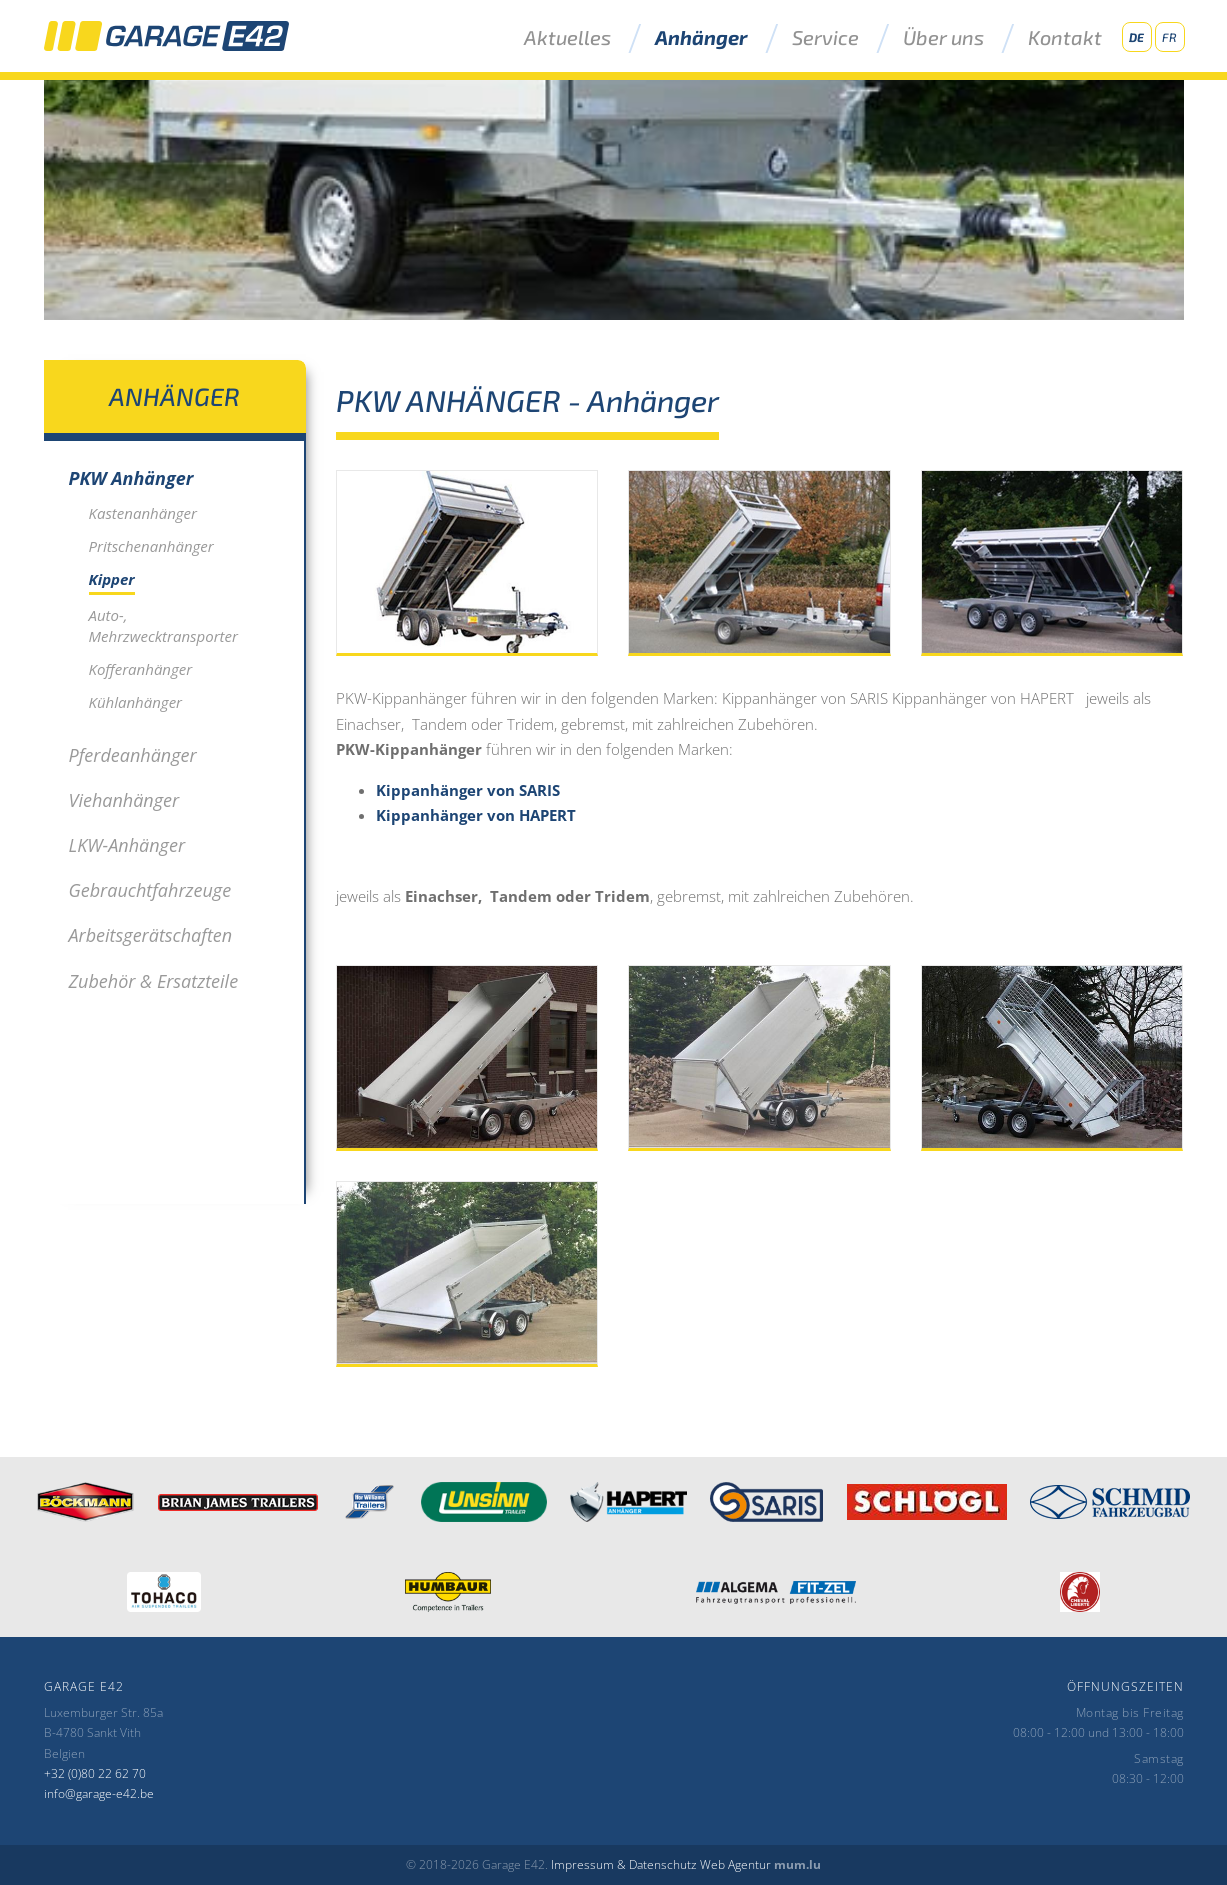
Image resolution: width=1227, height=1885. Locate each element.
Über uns (943, 38)
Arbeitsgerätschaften (151, 935)
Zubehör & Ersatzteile (154, 981)
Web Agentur (735, 1864)
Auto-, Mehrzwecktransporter (163, 625)
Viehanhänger (124, 800)
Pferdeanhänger (133, 755)
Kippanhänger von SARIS (468, 790)
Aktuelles (567, 38)
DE (1136, 37)
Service (825, 38)
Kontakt (1065, 38)
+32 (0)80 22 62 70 (95, 1773)
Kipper (112, 579)
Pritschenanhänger (151, 546)
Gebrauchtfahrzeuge (150, 890)
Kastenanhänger (143, 513)
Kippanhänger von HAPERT (476, 815)
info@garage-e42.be (99, 1793)
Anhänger (701, 38)
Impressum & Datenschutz (624, 1864)
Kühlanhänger (136, 702)
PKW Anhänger (131, 478)
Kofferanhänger (141, 669)
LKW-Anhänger (127, 845)
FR (1169, 37)
